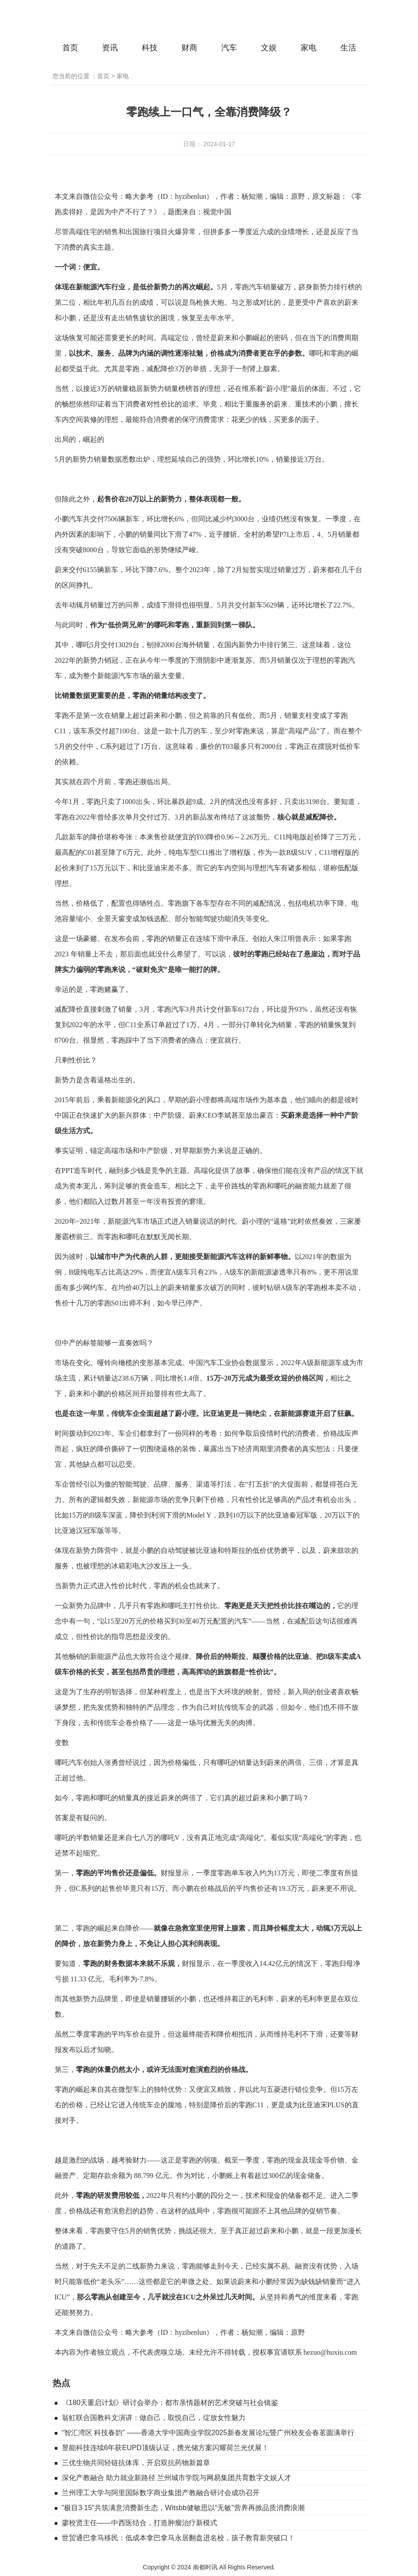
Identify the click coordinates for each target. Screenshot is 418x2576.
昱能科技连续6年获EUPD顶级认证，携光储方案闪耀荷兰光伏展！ (165, 2447)
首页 (70, 47)
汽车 (229, 47)
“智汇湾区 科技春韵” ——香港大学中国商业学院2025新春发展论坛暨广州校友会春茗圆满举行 (208, 2432)
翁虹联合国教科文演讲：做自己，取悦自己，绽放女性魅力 (153, 2417)
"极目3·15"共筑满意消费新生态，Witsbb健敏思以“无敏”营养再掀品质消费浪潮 (183, 2508)
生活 (348, 47)
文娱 (269, 47)
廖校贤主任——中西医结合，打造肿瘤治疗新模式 (139, 2523)
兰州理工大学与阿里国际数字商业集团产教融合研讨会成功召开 (161, 2492)
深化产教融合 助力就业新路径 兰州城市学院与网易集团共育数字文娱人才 (177, 2477)
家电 (308, 47)
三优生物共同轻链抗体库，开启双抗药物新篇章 (136, 2462)
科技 (150, 47)
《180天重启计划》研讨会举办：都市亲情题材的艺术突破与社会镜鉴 (170, 2402)
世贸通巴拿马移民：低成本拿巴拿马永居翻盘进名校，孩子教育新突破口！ (178, 2538)
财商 (189, 47)
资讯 (110, 47)
